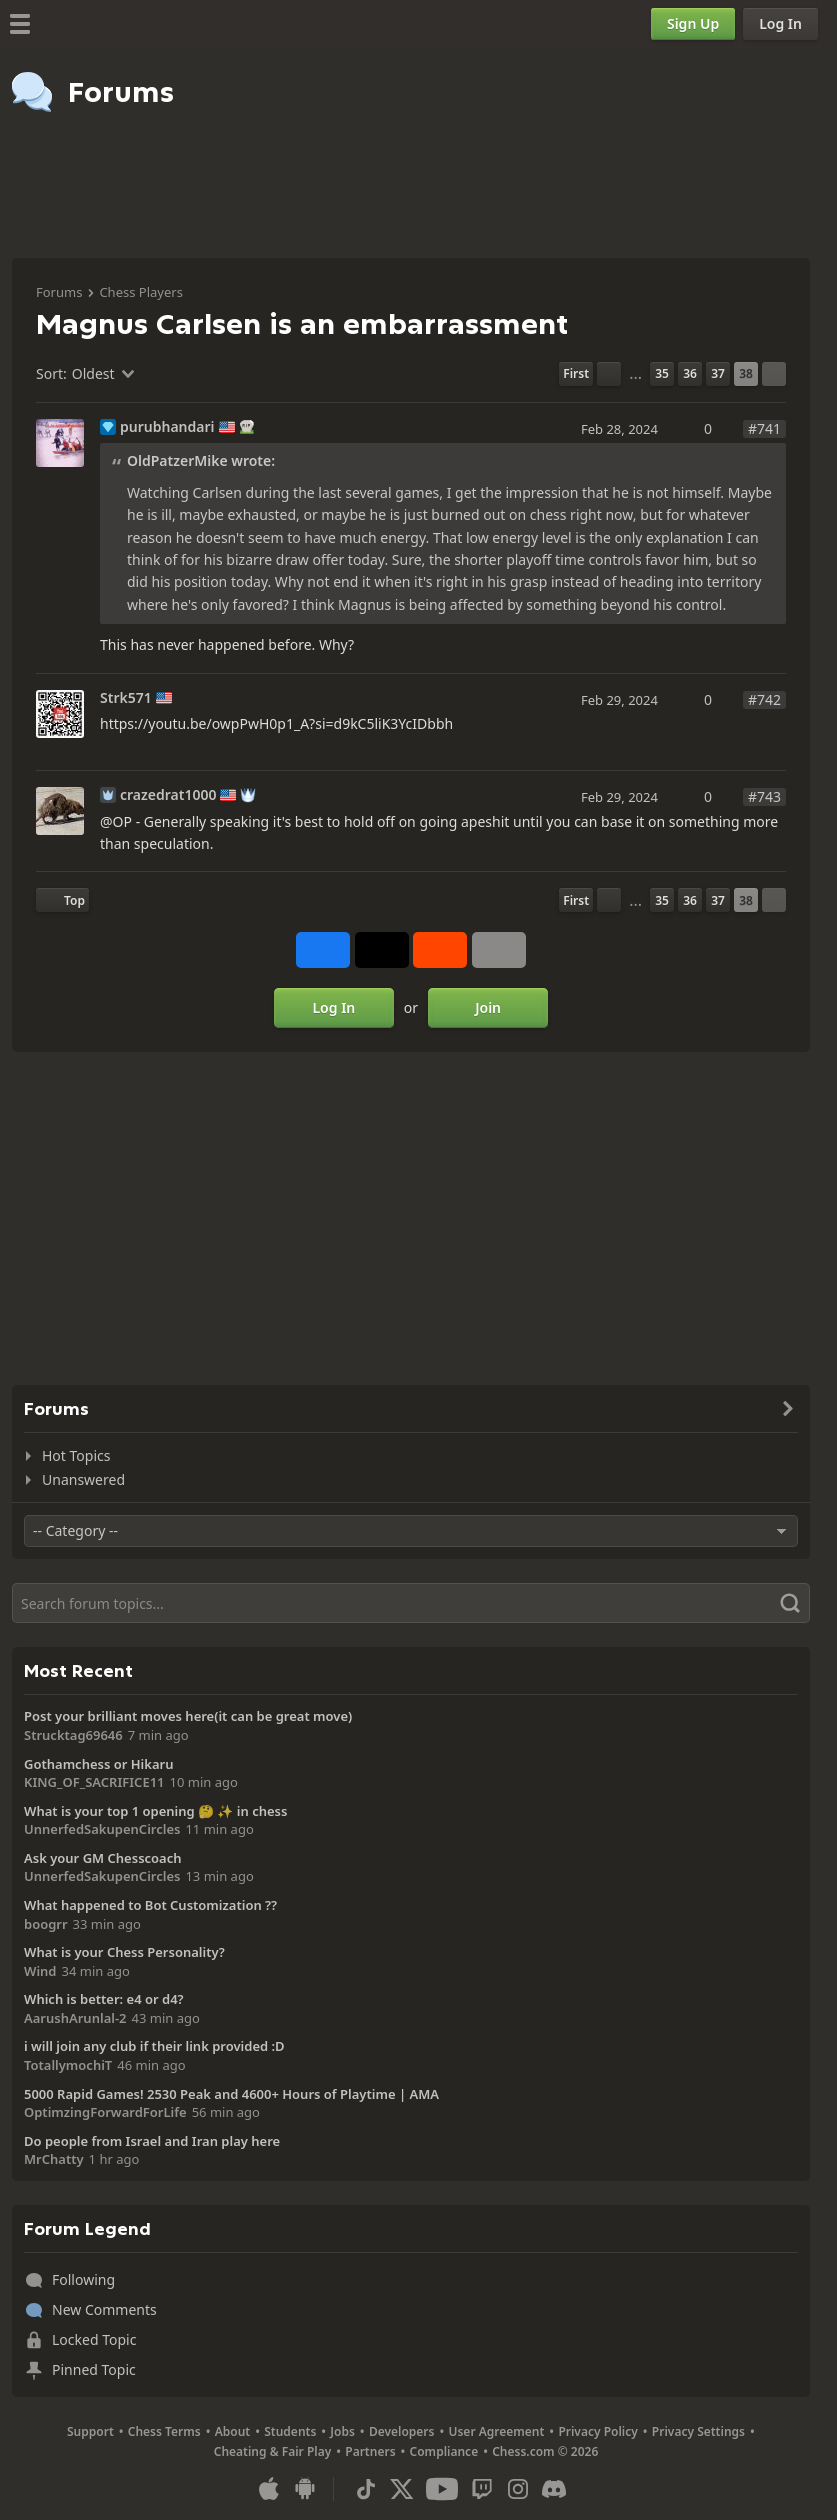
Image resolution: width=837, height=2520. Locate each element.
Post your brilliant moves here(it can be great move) (188, 1716)
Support (90, 2431)
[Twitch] (482, 2489)
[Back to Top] (62, 900)
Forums (59, 292)
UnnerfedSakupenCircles (102, 1829)
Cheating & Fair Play (273, 2451)
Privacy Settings (698, 2431)
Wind (40, 1971)
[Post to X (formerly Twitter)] (382, 950)
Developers (402, 2431)
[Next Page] (774, 374)
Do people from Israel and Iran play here (152, 2141)
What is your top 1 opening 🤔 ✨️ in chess (155, 1811)
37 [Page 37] (718, 373)
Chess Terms (164, 2431)
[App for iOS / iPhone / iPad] (269, 2489)
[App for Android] (305, 2489)
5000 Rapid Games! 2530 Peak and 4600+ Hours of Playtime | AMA (231, 2094)
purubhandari (167, 427)
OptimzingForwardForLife (105, 2112)
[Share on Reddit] (440, 950)
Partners (370, 2451)
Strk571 (126, 698)
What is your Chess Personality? (124, 1952)
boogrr (46, 1924)
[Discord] (554, 2489)
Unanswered (83, 1479)
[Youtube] (442, 2489)
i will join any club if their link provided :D (154, 2046)
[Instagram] (518, 2489)
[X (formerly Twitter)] (402, 2489)
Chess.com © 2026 (545, 2451)
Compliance (444, 2451)
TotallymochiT (68, 2065)
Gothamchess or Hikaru (98, 1764)
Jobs (342, 2431)
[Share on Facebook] (323, 950)
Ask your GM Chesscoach (103, 1858)
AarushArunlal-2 (75, 2018)
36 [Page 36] (690, 373)
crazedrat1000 (168, 795)
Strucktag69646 (73, 1735)
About (233, 2431)
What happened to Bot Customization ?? (150, 1905)
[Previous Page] (609, 374)
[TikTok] (366, 2489)
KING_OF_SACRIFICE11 (94, 1782)
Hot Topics (76, 1455)
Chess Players (141, 292)
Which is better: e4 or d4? (104, 1999)
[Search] (411, 1603)
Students (290, 2431)
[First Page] (576, 374)
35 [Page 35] (662, 373)
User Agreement (496, 2431)
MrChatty (54, 2159)
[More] (499, 950)
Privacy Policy (597, 2431)
